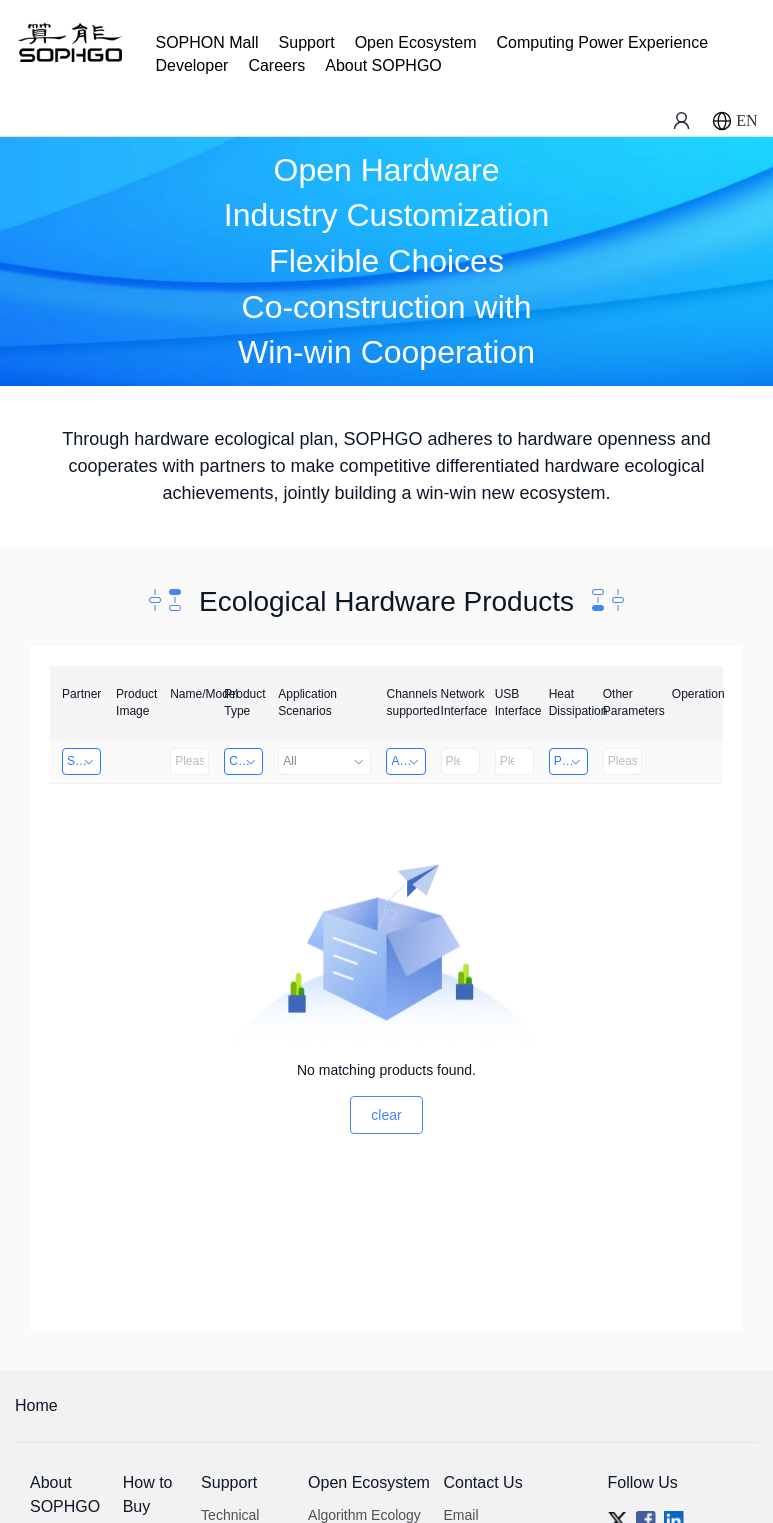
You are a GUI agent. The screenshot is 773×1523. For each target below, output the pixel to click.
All (324, 761)
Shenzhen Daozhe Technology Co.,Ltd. (84, 761)
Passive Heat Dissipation (571, 761)
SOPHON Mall (206, 42)
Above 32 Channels (408, 761)
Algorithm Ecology (364, 1515)
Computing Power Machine (246, 761)
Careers (276, 65)
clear (386, 1115)
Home (36, 1405)
